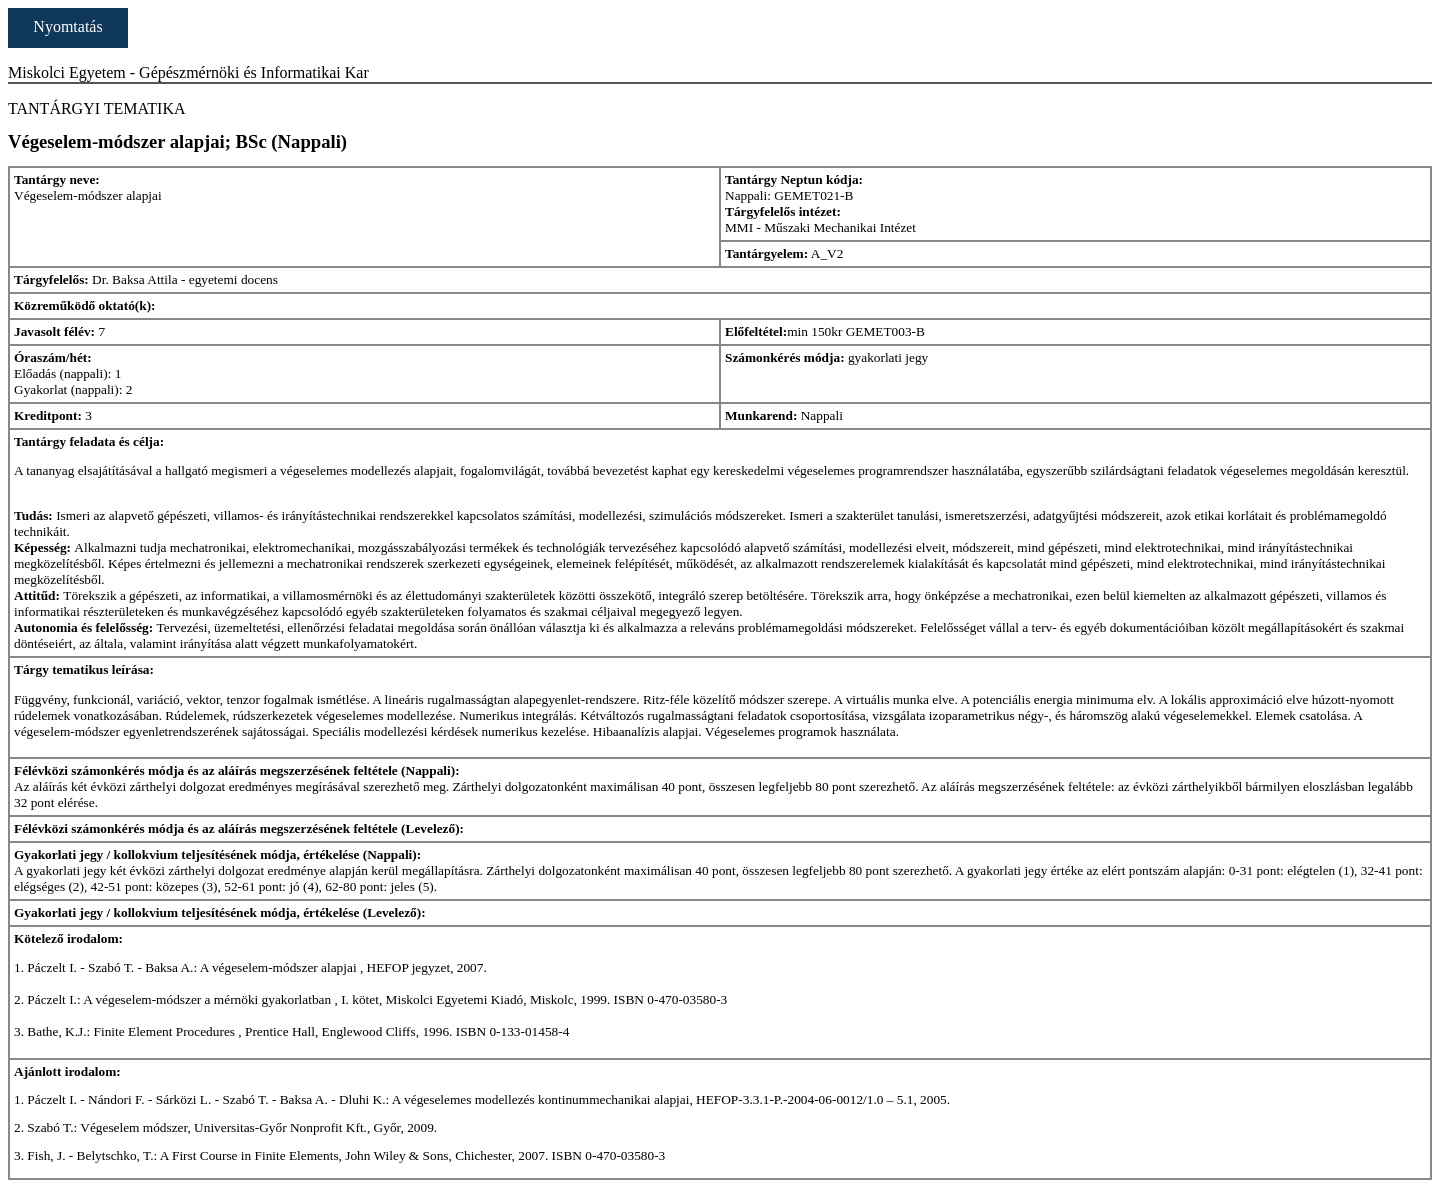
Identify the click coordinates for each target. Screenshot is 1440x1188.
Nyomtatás (67, 26)
